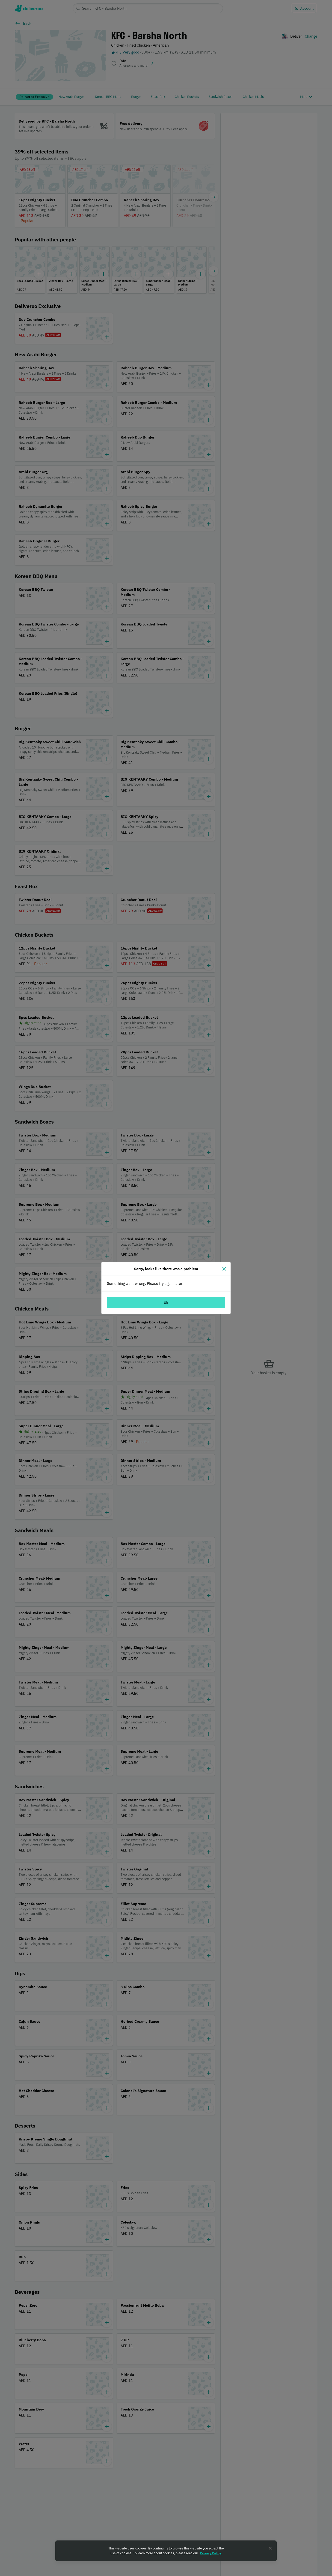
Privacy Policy (210, 2553)
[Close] (224, 1268)
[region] (166, 2550)
